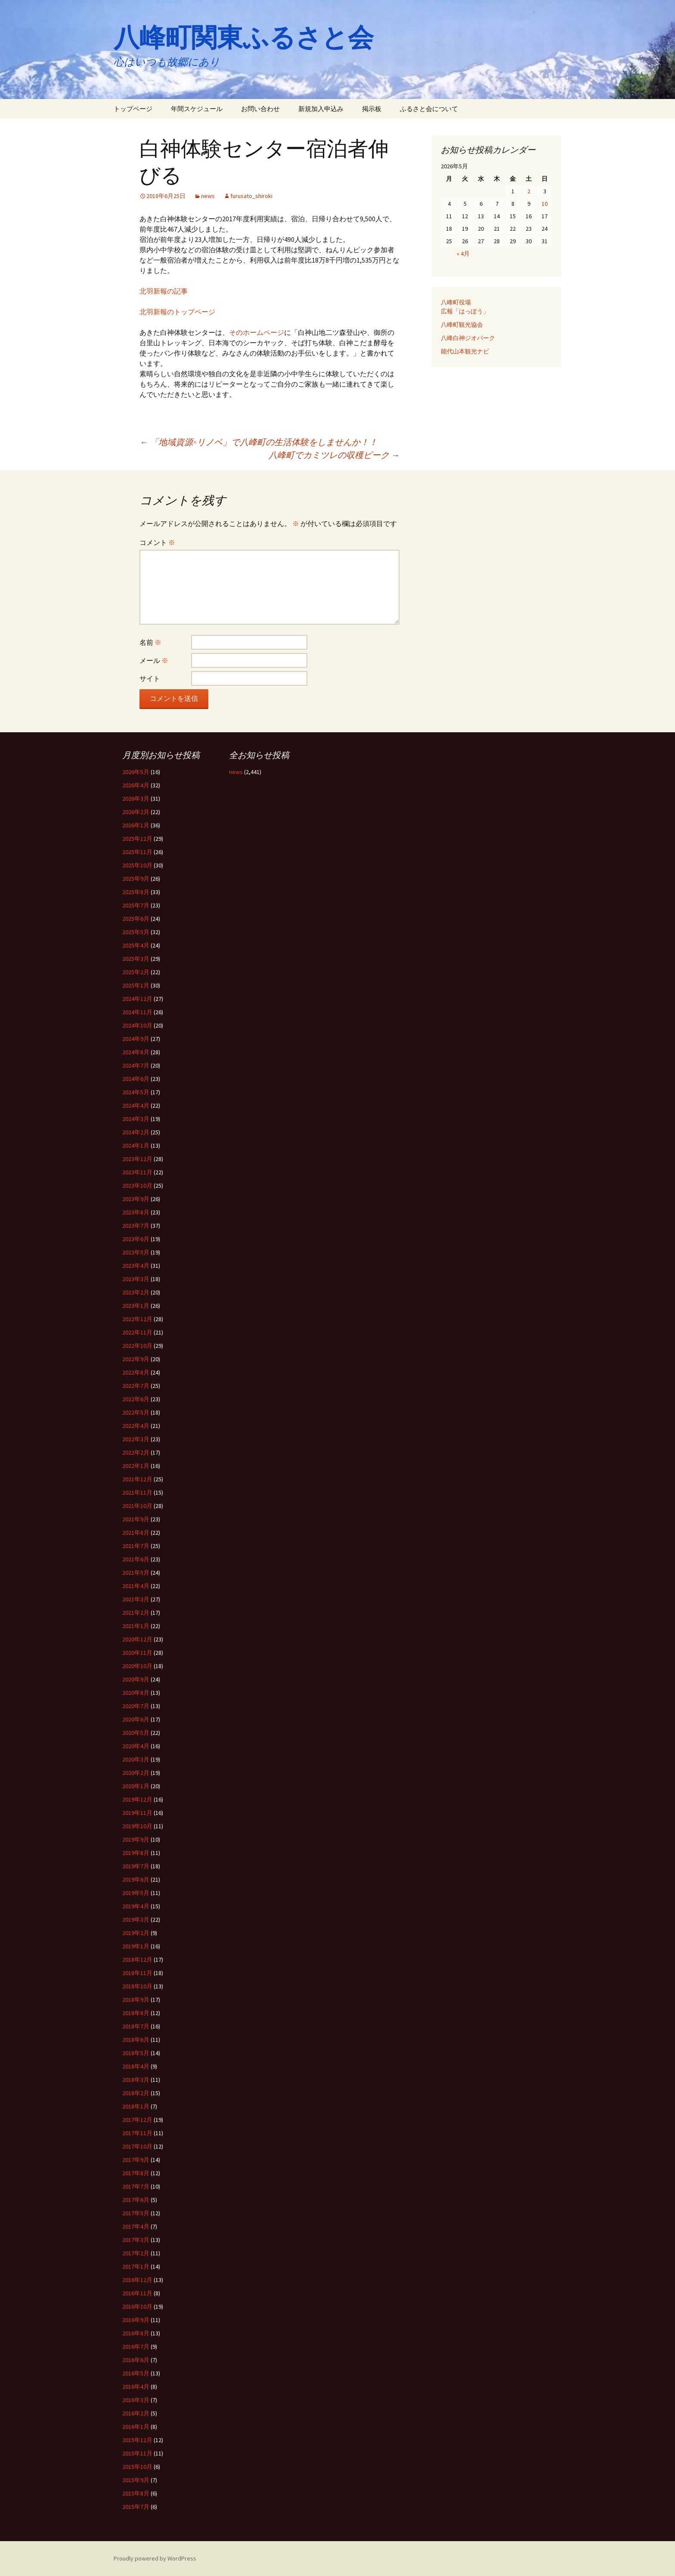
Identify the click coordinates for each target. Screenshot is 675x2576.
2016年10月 (137, 2306)
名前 (150, 642)
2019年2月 (135, 1933)
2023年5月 (135, 1252)
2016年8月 (135, 2333)
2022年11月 (137, 1332)
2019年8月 (135, 1853)
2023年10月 (137, 1185)
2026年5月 (135, 772)
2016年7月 (135, 2346)
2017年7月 (135, 2186)
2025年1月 (135, 985)
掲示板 (371, 109)
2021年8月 (135, 1532)
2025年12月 (137, 838)
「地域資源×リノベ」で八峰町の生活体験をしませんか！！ (258, 442)
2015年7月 (135, 2507)
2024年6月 (135, 1079)
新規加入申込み (321, 109)
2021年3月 (135, 1599)
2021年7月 (135, 1546)
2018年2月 (135, 2093)
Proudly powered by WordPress (155, 2558)
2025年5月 (135, 932)
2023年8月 (135, 1212)
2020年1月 (135, 1786)
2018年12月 (137, 1959)
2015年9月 (135, 2480)
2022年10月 (137, 1346)
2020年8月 (135, 1693)
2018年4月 (135, 2066)
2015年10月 (137, 2467)
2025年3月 (135, 959)
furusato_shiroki (251, 196)
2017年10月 (137, 2146)
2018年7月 (135, 2026)
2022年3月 (135, 1439)
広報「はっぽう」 (465, 311)
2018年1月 (135, 2106)
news (208, 196)
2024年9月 (135, 1039)
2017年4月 (135, 2226)
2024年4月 (135, 1105)
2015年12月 (137, 2440)
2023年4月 (135, 1265)
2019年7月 (135, 1866)
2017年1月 (135, 2266)
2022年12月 (137, 1319)
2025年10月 (137, 865)
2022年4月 (135, 1426)
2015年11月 (137, 2453)
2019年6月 (135, 1879)
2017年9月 (135, 2160)
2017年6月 (135, 2200)
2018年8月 (135, 2013)
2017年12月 (137, 2120)
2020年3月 (135, 1759)
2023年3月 (135, 1279)
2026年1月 (135, 825)
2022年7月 (135, 1386)
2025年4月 (135, 945)
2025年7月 (135, 905)
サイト (149, 678)
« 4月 (463, 253)
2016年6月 (135, 2360)
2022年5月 (135, 1412)
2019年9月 (135, 1839)
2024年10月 (137, 1025)
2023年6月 (135, 1239)
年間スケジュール (197, 109)
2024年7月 (135, 1065)
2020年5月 (135, 1733)
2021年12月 (137, 1479)
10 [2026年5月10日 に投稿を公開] (545, 203)
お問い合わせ (260, 109)
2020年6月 (135, 1719)
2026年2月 (135, 812)
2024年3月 (135, 1119)
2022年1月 (135, 1466)
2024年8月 (135, 1052)
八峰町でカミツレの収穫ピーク (334, 454)
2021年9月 (135, 1519)
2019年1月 (135, 1946)
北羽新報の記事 (163, 291)
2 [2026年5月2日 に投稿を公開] (528, 191)
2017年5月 (135, 2213)
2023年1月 (135, 1306)
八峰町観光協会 (462, 324)
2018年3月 (135, 2080)
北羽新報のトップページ (177, 311)
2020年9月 (135, 1679)
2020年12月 (137, 1639)
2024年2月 (135, 1132)
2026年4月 (135, 785)
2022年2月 (135, 1452)
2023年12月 (137, 1159)
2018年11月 (137, 1973)
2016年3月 (135, 2400)
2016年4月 (135, 2386)
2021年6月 (135, 1559)
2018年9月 (135, 1999)
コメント (157, 542)
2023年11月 (137, 1172)
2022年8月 (135, 1372)
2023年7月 (135, 1225)
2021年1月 (135, 1626)
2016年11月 (137, 2293)
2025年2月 (135, 972)
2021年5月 (135, 1572)
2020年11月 (137, 1652)
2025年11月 (137, 852)
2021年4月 (135, 1586)
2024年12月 (137, 999)
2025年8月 (135, 892)
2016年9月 (135, 2320)
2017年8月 (135, 2173)
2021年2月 (135, 1612)
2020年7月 (135, 1706)
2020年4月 (135, 1746)
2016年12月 (137, 2280)
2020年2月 (135, 1773)
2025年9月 (135, 878)
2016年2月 (135, 2413)
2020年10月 (137, 1666)
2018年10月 (137, 1986)
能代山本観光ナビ (465, 351)
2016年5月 (135, 2373)
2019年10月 (137, 1826)
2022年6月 (135, 1399)
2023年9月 (135, 1199)
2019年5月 (135, 1893)
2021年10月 (137, 1506)
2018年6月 (135, 2039)
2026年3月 (135, 798)
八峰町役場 (456, 302)
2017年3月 (135, 2240)
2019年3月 (135, 1919)
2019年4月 (135, 1906)
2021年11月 (137, 1492)
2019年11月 (137, 1813)
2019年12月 (137, 1799)
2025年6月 (135, 919)
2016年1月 (135, 2426)
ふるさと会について (429, 109)
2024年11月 (137, 1012)
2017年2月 (135, 2253)
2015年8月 (135, 2493)
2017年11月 (137, 2133)
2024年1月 (135, 1145)
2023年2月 (135, 1292)
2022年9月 (135, 1359)
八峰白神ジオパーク (468, 338)
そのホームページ (256, 332)
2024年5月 (135, 1092)
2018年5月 (135, 2053)
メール (153, 660)
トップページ (133, 109)
